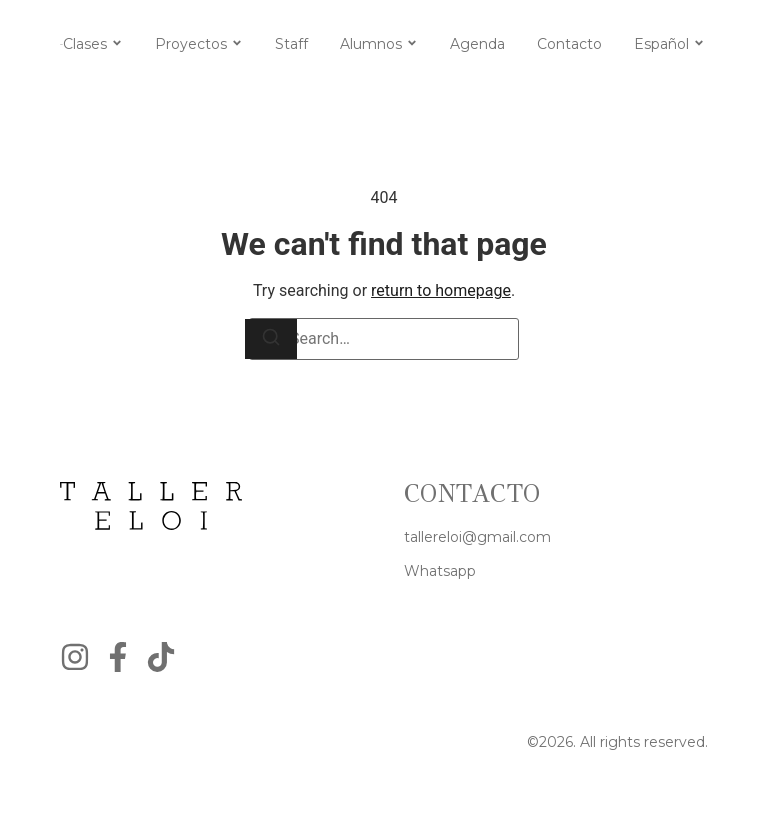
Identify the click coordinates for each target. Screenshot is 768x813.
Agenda (477, 44)
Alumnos (371, 44)
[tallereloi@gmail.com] (477, 537)
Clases (85, 44)
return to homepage (441, 290)
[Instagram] (75, 657)
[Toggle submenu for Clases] (115, 44)
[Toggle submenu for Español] (697, 44)
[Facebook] (118, 657)
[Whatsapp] (440, 571)
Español (661, 44)
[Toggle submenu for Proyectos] (235, 44)
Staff (291, 44)
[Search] (271, 339)
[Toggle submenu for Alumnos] (410, 44)
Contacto (569, 44)
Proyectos (191, 44)
